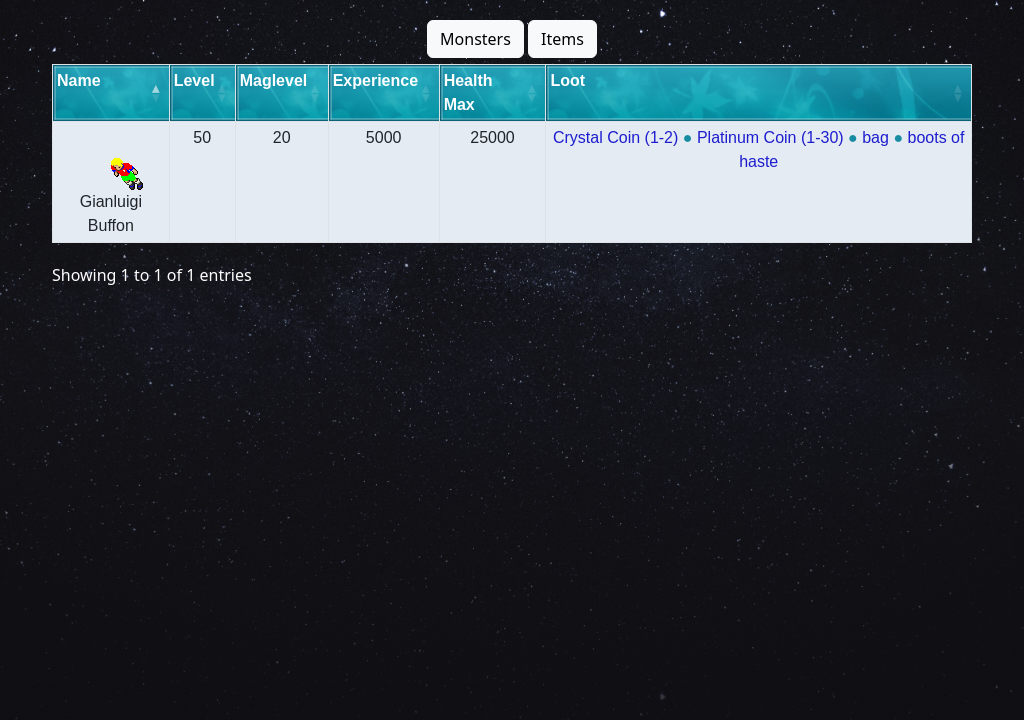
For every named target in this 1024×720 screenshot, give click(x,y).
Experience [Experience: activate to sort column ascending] (375, 80)
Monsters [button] (475, 39)
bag (875, 137)
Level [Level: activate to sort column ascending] (194, 80)
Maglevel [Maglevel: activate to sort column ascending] (274, 80)
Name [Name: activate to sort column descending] (79, 80)
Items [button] (562, 39)
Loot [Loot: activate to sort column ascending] (566, 80)
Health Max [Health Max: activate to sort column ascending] (467, 92)
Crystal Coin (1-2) (614, 137)
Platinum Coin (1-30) (769, 137)
